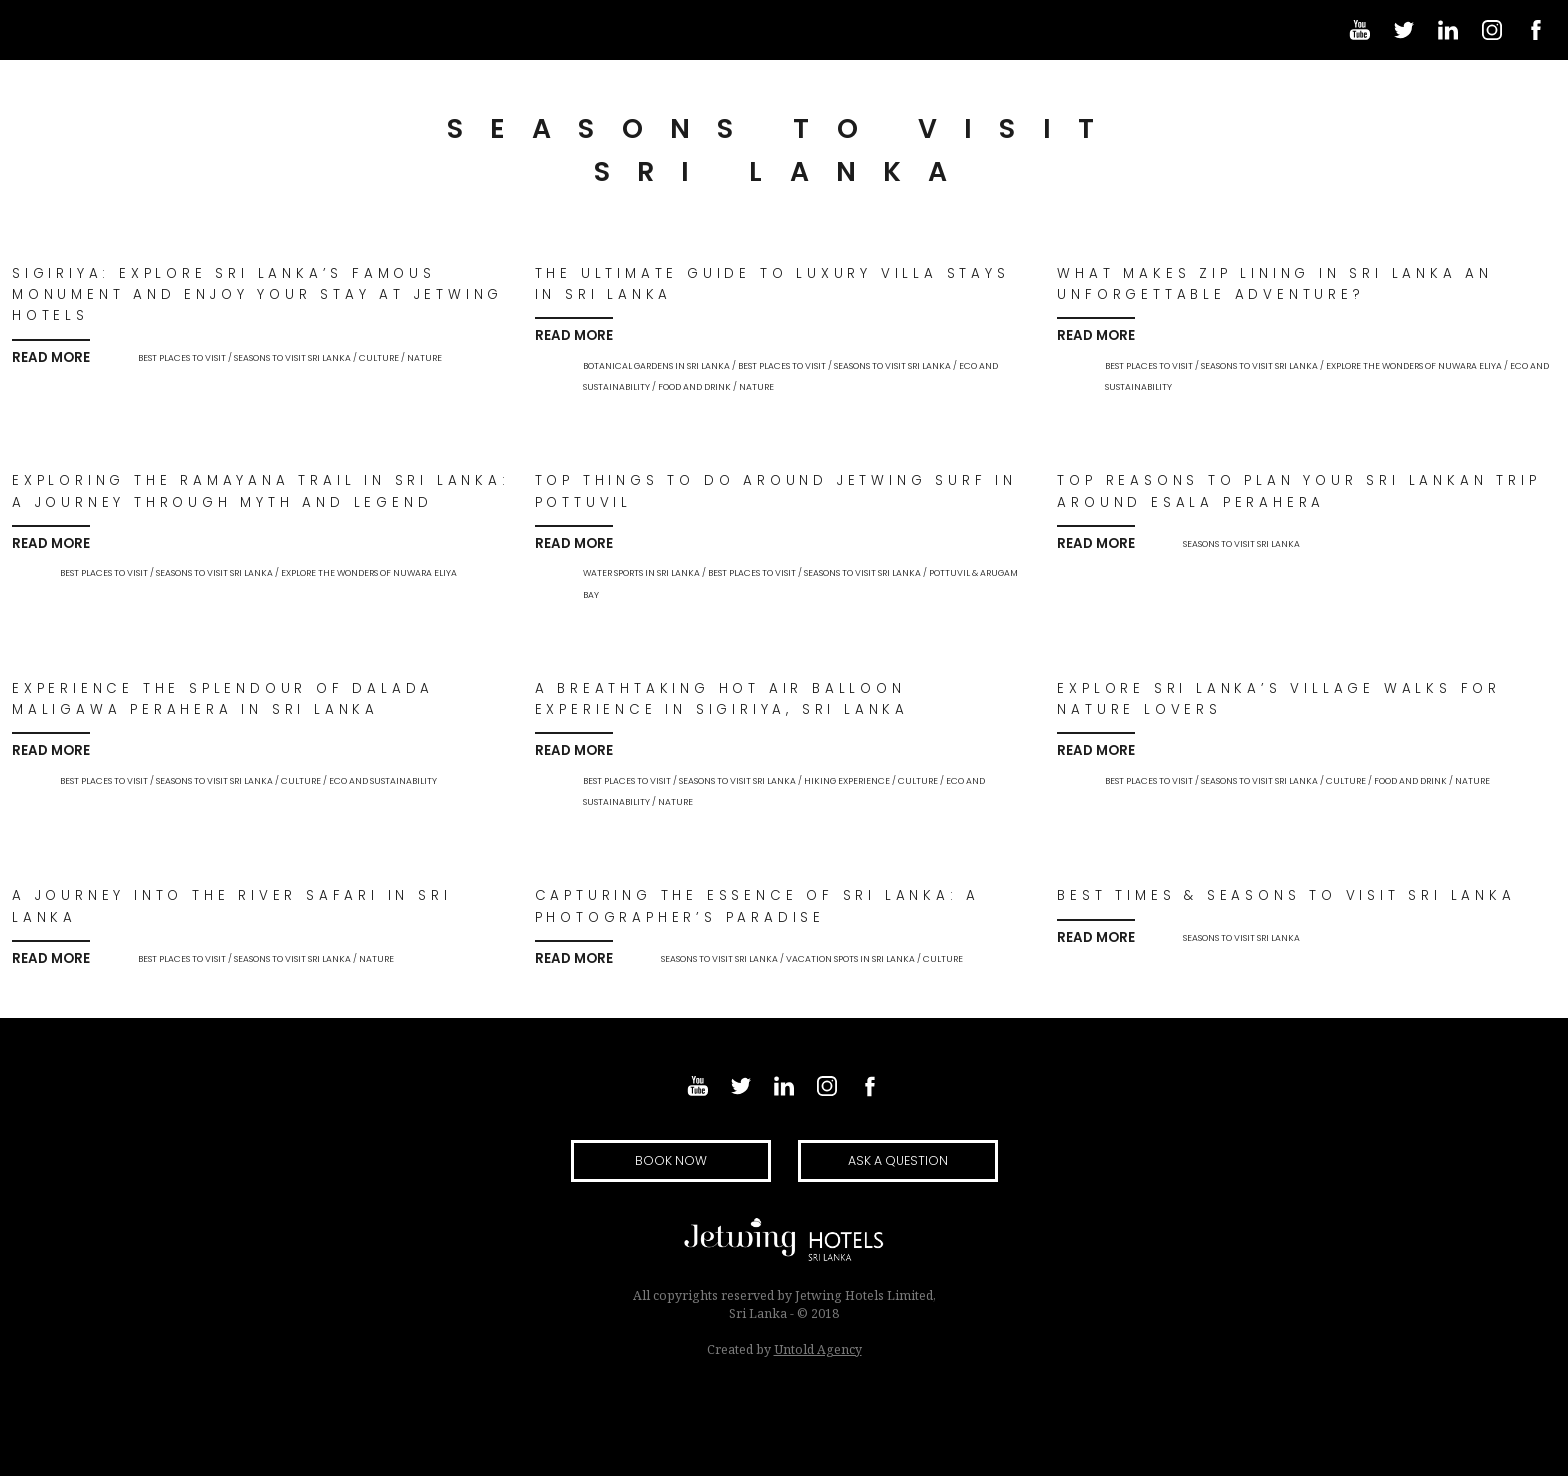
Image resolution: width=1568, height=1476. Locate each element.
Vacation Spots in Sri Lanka (850, 959)
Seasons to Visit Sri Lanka (292, 358)
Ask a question (898, 1160)
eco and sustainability (383, 781)
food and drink (694, 387)
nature (424, 358)
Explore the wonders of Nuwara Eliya (1414, 366)
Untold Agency (818, 1349)
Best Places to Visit (182, 358)
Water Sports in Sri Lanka (641, 573)
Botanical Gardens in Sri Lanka (656, 366)
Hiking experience (847, 781)
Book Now (671, 1160)
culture (379, 358)
